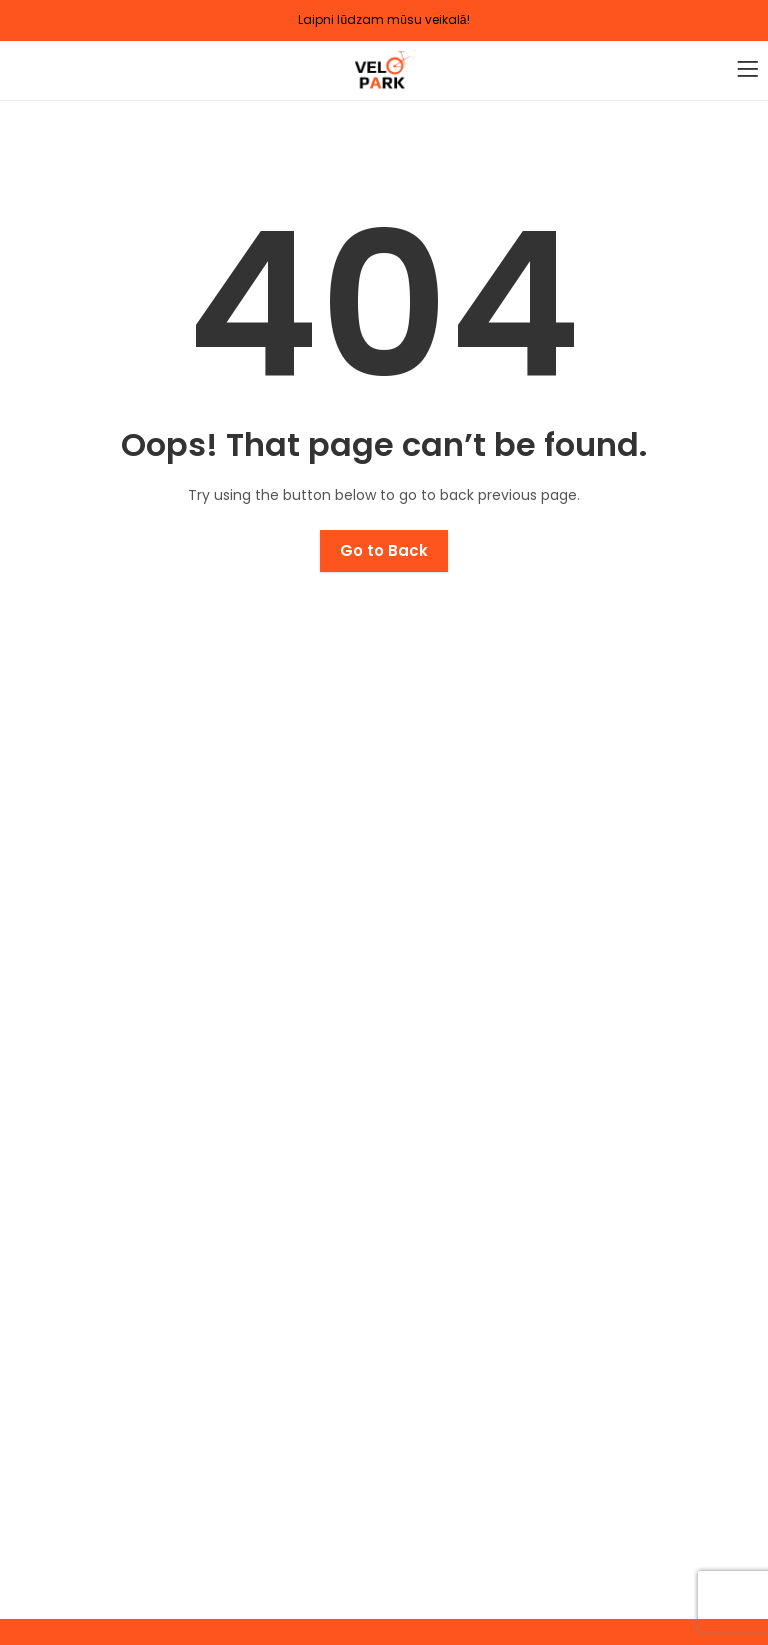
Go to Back (384, 550)
